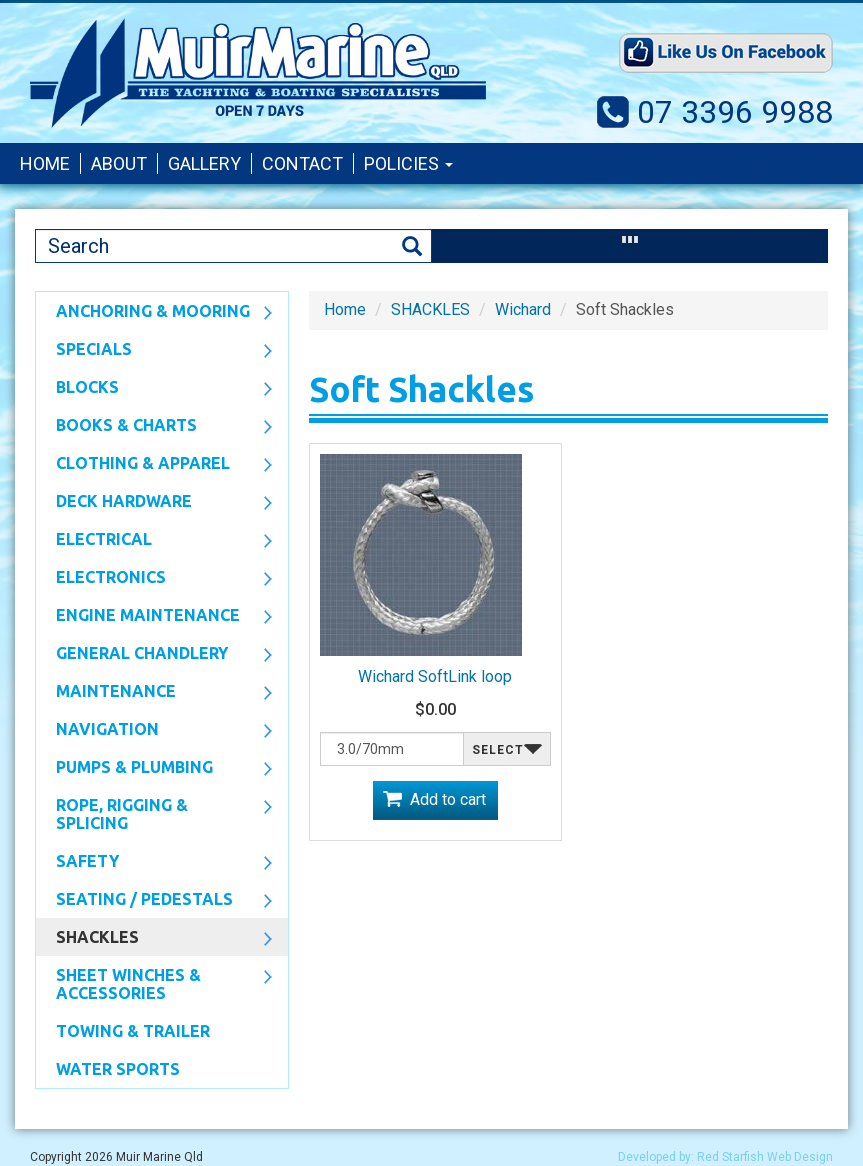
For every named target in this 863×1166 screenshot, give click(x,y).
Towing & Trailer (133, 1031)
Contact (302, 163)
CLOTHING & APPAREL (154, 465)
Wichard (523, 309)
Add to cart (448, 799)
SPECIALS (154, 351)
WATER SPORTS (118, 1069)
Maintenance (154, 693)
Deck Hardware (154, 503)
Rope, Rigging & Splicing (154, 814)
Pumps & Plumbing (154, 769)
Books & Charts (154, 427)
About (119, 163)
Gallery (204, 163)
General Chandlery (154, 655)
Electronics (154, 579)
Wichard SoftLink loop (435, 676)
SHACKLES (154, 939)
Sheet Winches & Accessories (154, 984)
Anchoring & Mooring (154, 313)
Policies (408, 163)
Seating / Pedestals (154, 901)
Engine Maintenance (154, 617)
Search (412, 246)
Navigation (154, 731)
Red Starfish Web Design (765, 1157)
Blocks (154, 389)
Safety (154, 863)
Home (45, 163)
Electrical (154, 541)
